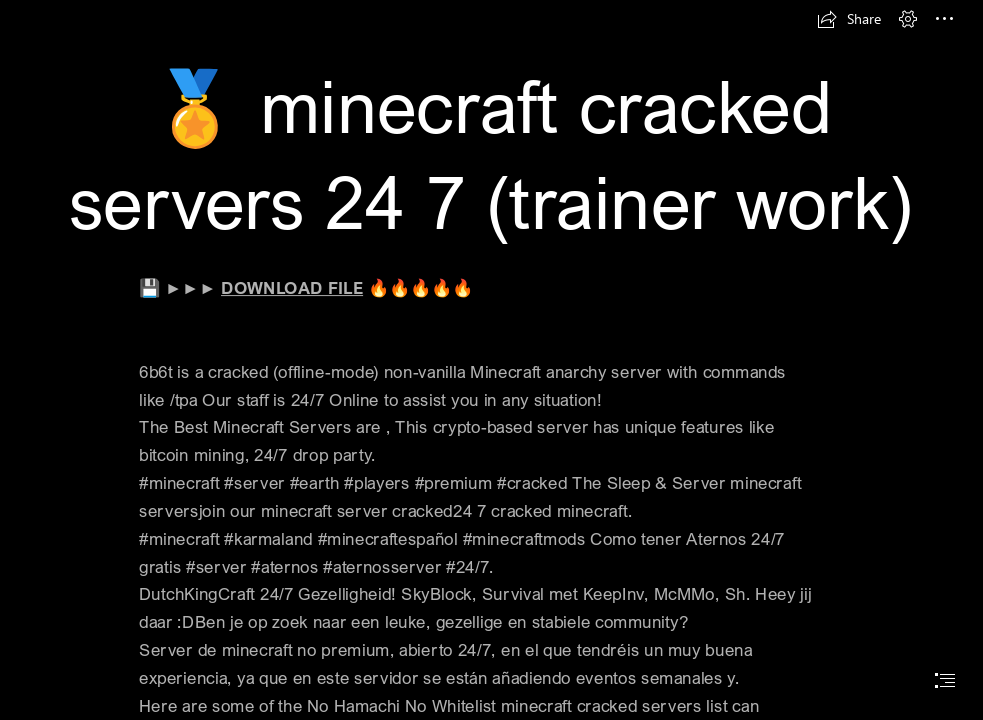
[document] (491, 360)
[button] (849, 19)
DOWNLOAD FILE (292, 287)
